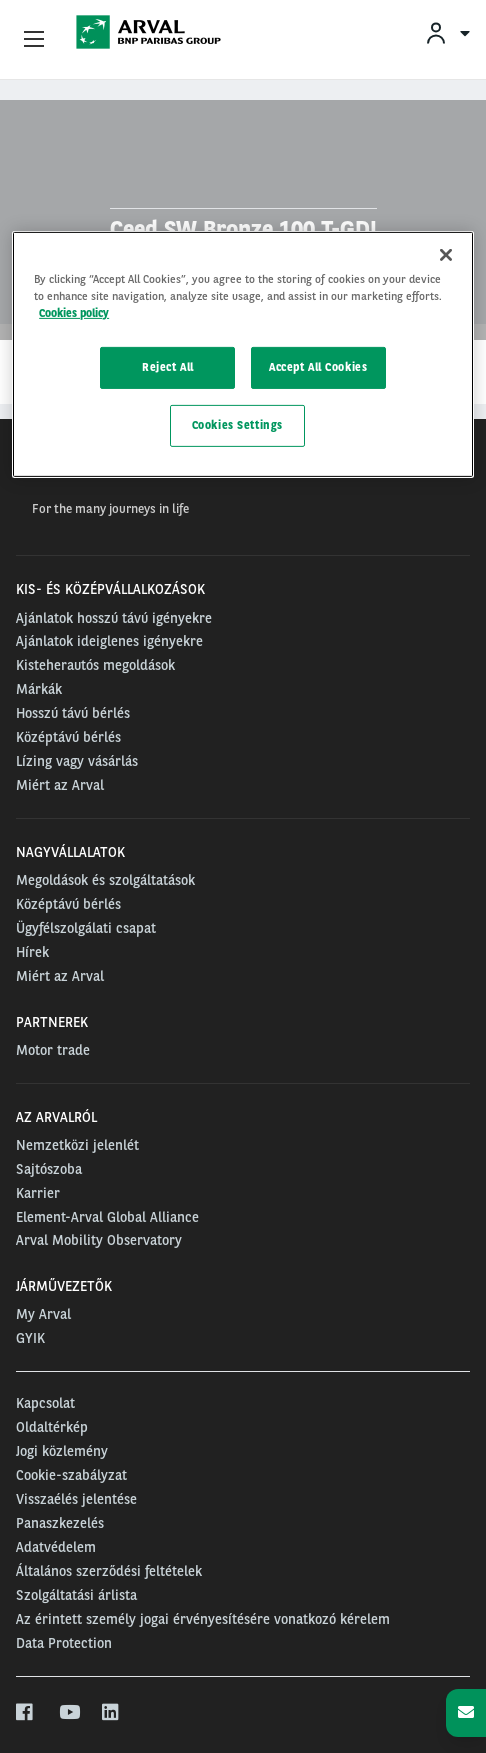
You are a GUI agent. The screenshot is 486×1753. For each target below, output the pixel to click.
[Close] (446, 255)
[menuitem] (447, 32)
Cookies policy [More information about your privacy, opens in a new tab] (74, 313)
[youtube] (68, 1713)
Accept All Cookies (318, 367)
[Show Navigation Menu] (34, 40)
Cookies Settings (237, 425)
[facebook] (25, 1713)
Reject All (168, 367)
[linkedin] (111, 1713)
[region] (243, 354)
